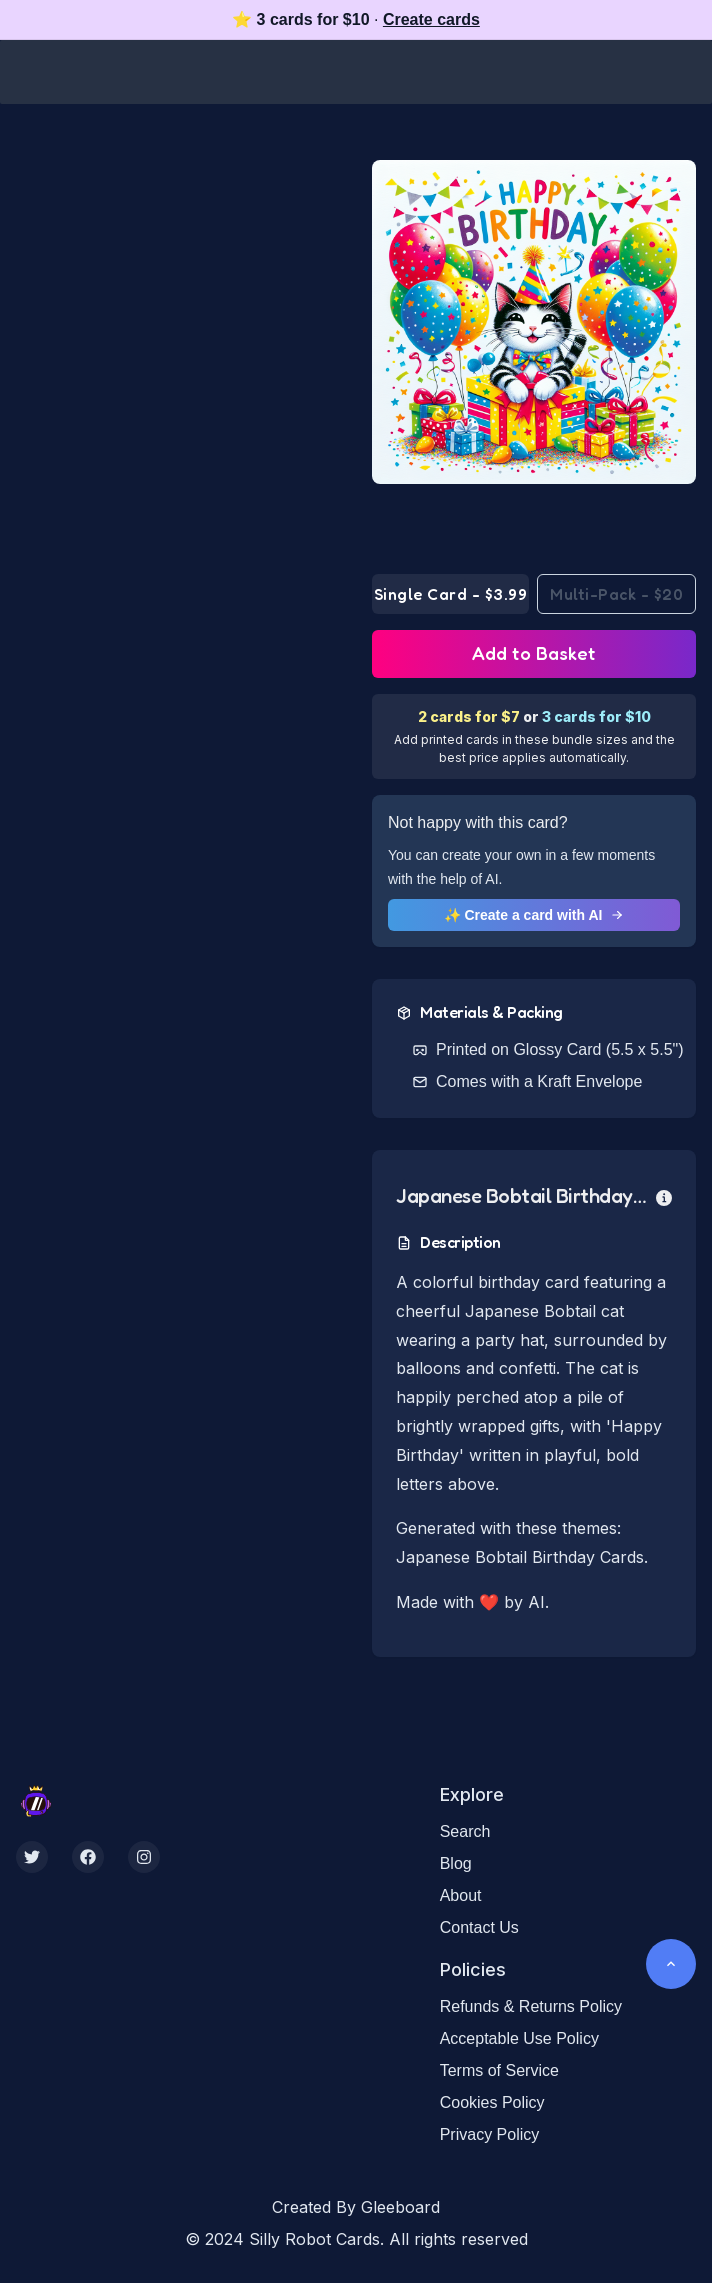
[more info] (664, 1196)
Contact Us (479, 1927)
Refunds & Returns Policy (531, 2006)
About (461, 1895)
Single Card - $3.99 (451, 594)
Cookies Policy (492, 2102)
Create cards (431, 19)
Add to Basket (534, 653)
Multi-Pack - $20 (616, 594)
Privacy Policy (490, 2134)
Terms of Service (499, 2070)
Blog (456, 1863)
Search (465, 1831)
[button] (534, 322)
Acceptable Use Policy (519, 2038)
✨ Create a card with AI (534, 915)
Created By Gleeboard (356, 2207)
